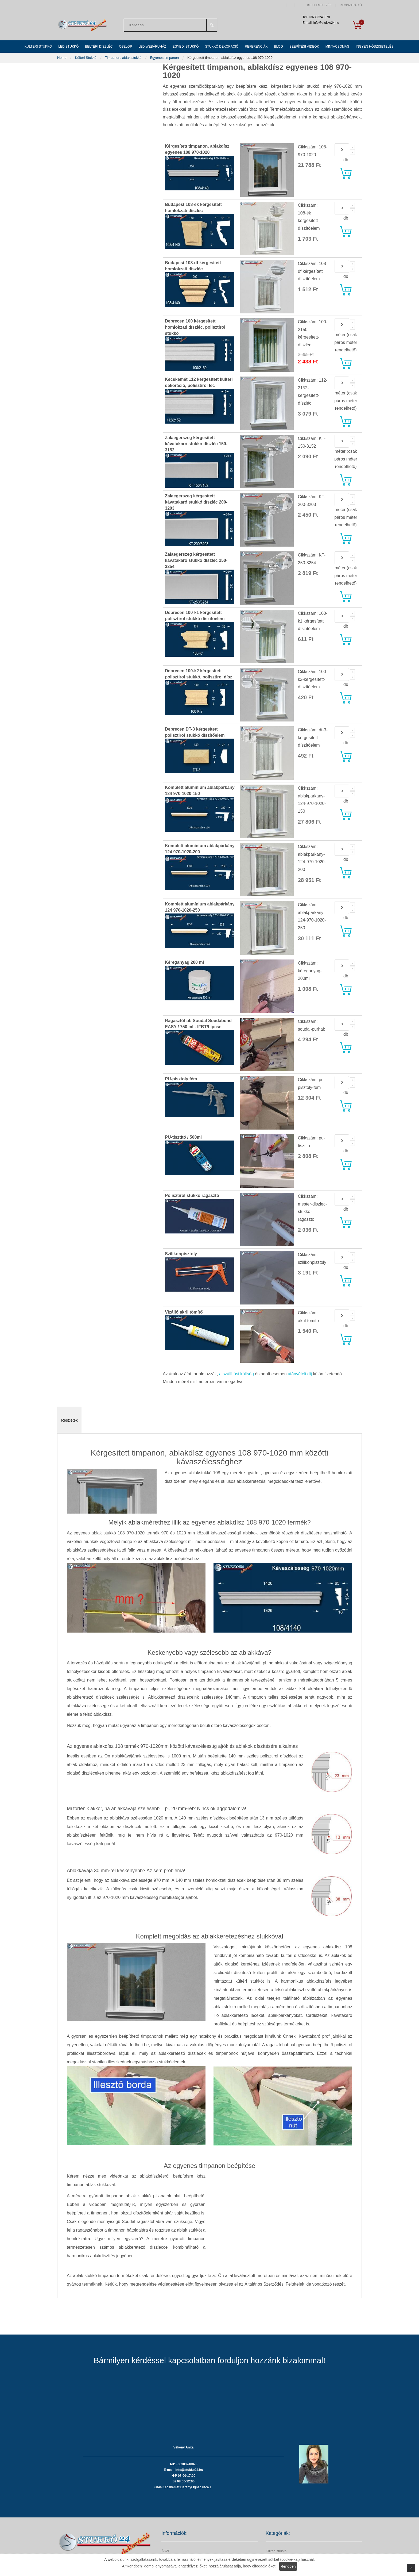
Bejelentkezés (319, 5)
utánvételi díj (300, 1374)
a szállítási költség (236, 1374)
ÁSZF (165, 2551)
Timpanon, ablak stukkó (123, 58)
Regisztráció (351, 5)
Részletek (69, 1420)
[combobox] (170, 25)
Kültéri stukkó (276, 2551)
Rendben (288, 2566)
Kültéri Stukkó (86, 58)
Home (62, 58)
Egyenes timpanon (165, 58)
